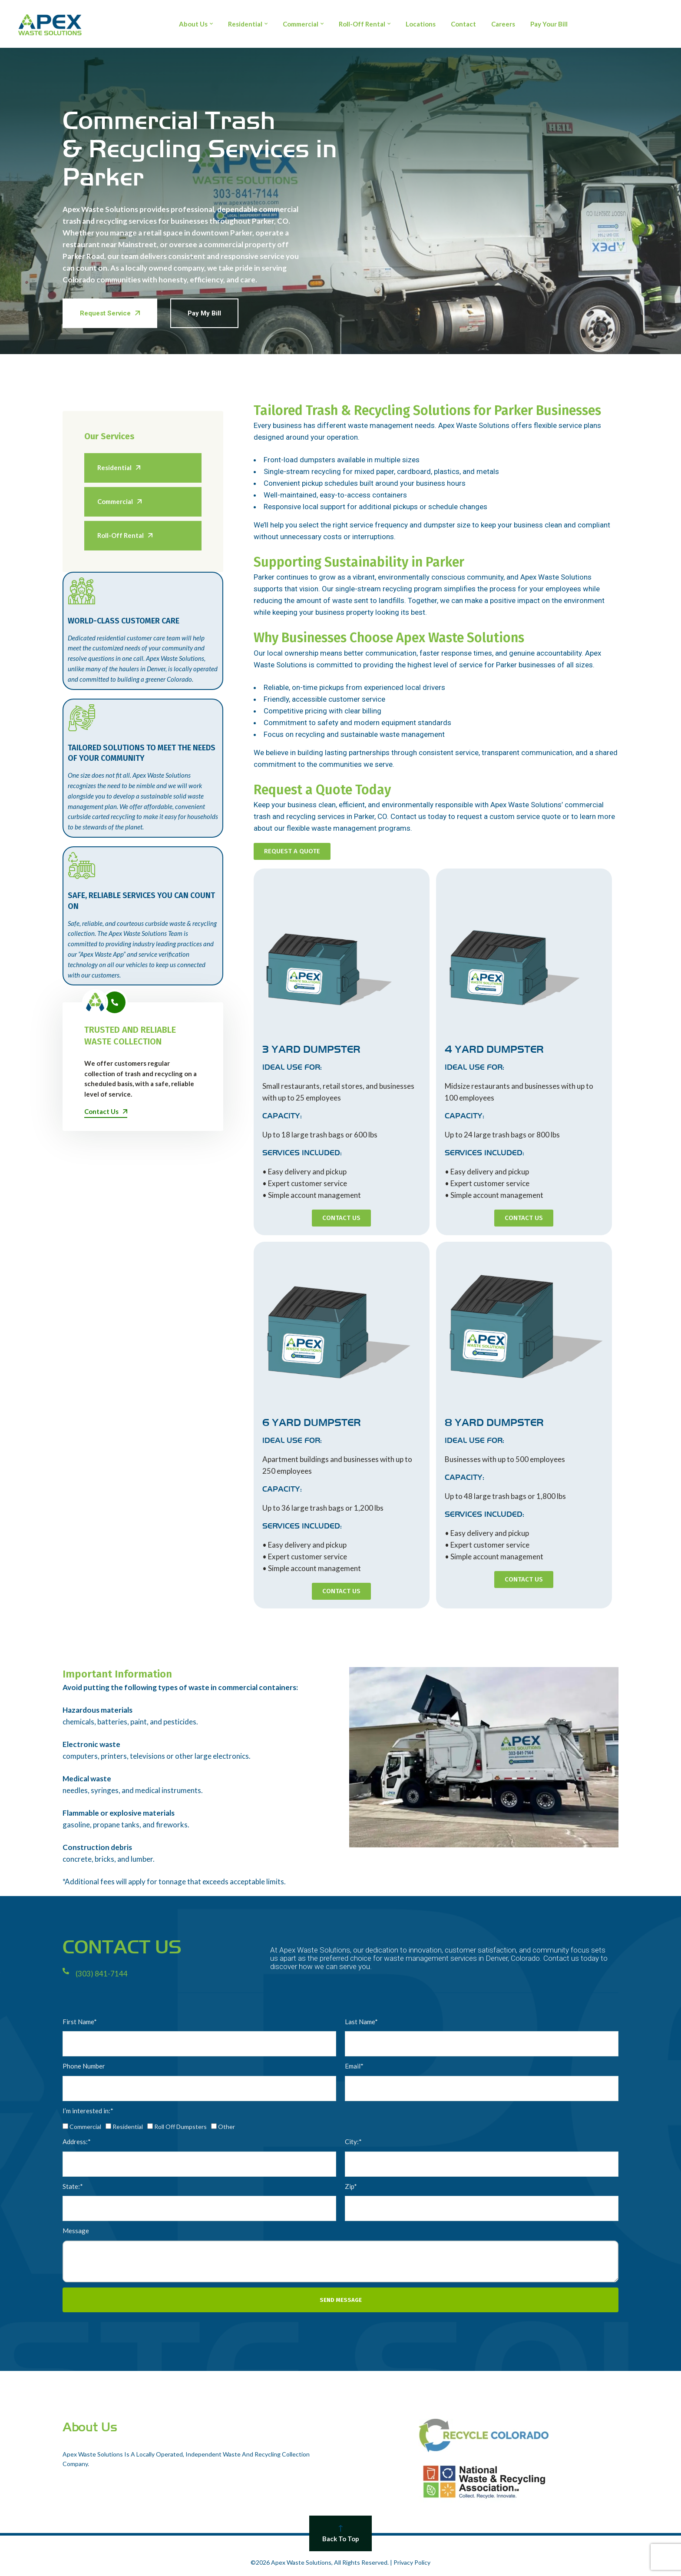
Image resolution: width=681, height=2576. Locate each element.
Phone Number (84, 2066)
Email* (354, 2066)
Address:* (77, 2141)
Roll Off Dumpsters (180, 2126)
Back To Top (340, 2534)
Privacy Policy (411, 2562)
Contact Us (105, 1111)
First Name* (80, 2022)
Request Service (110, 313)
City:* (353, 2141)
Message (76, 2231)
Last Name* (361, 2022)
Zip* (351, 2186)
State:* (73, 2186)
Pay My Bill (204, 313)
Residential (127, 2126)
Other (226, 2126)
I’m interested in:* (88, 2111)
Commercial (85, 2126)
